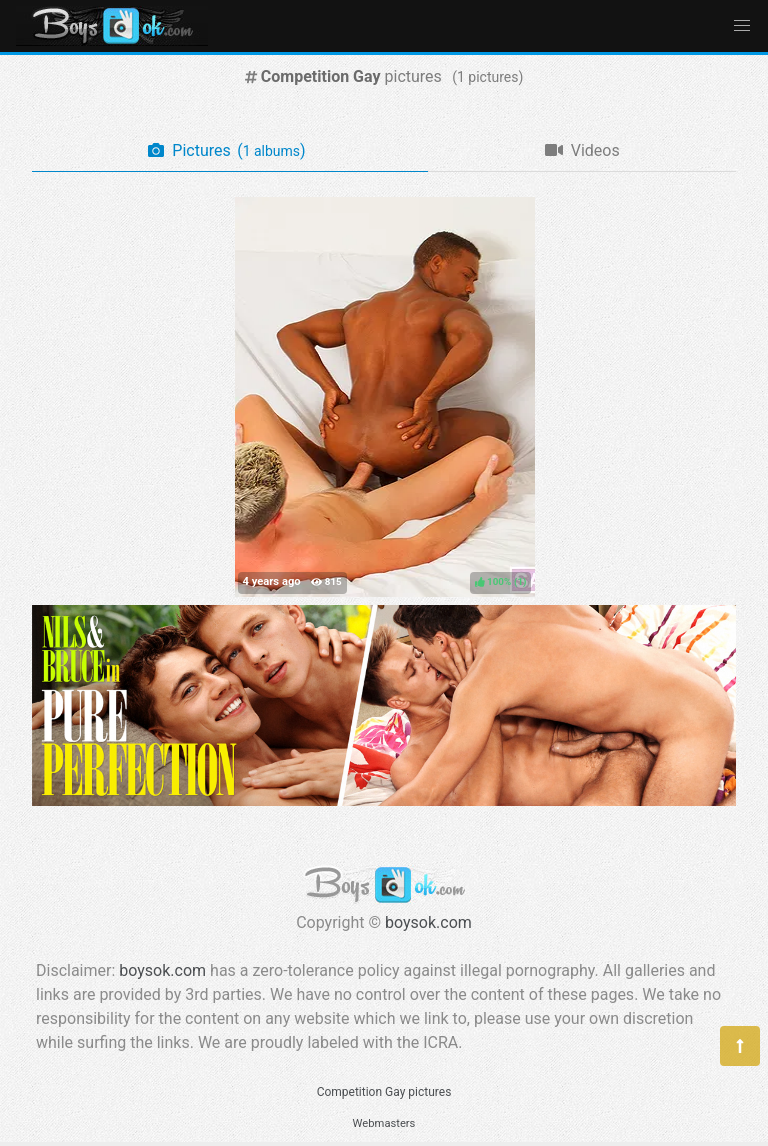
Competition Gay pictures (384, 1092)
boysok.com (428, 922)
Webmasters (384, 1123)
